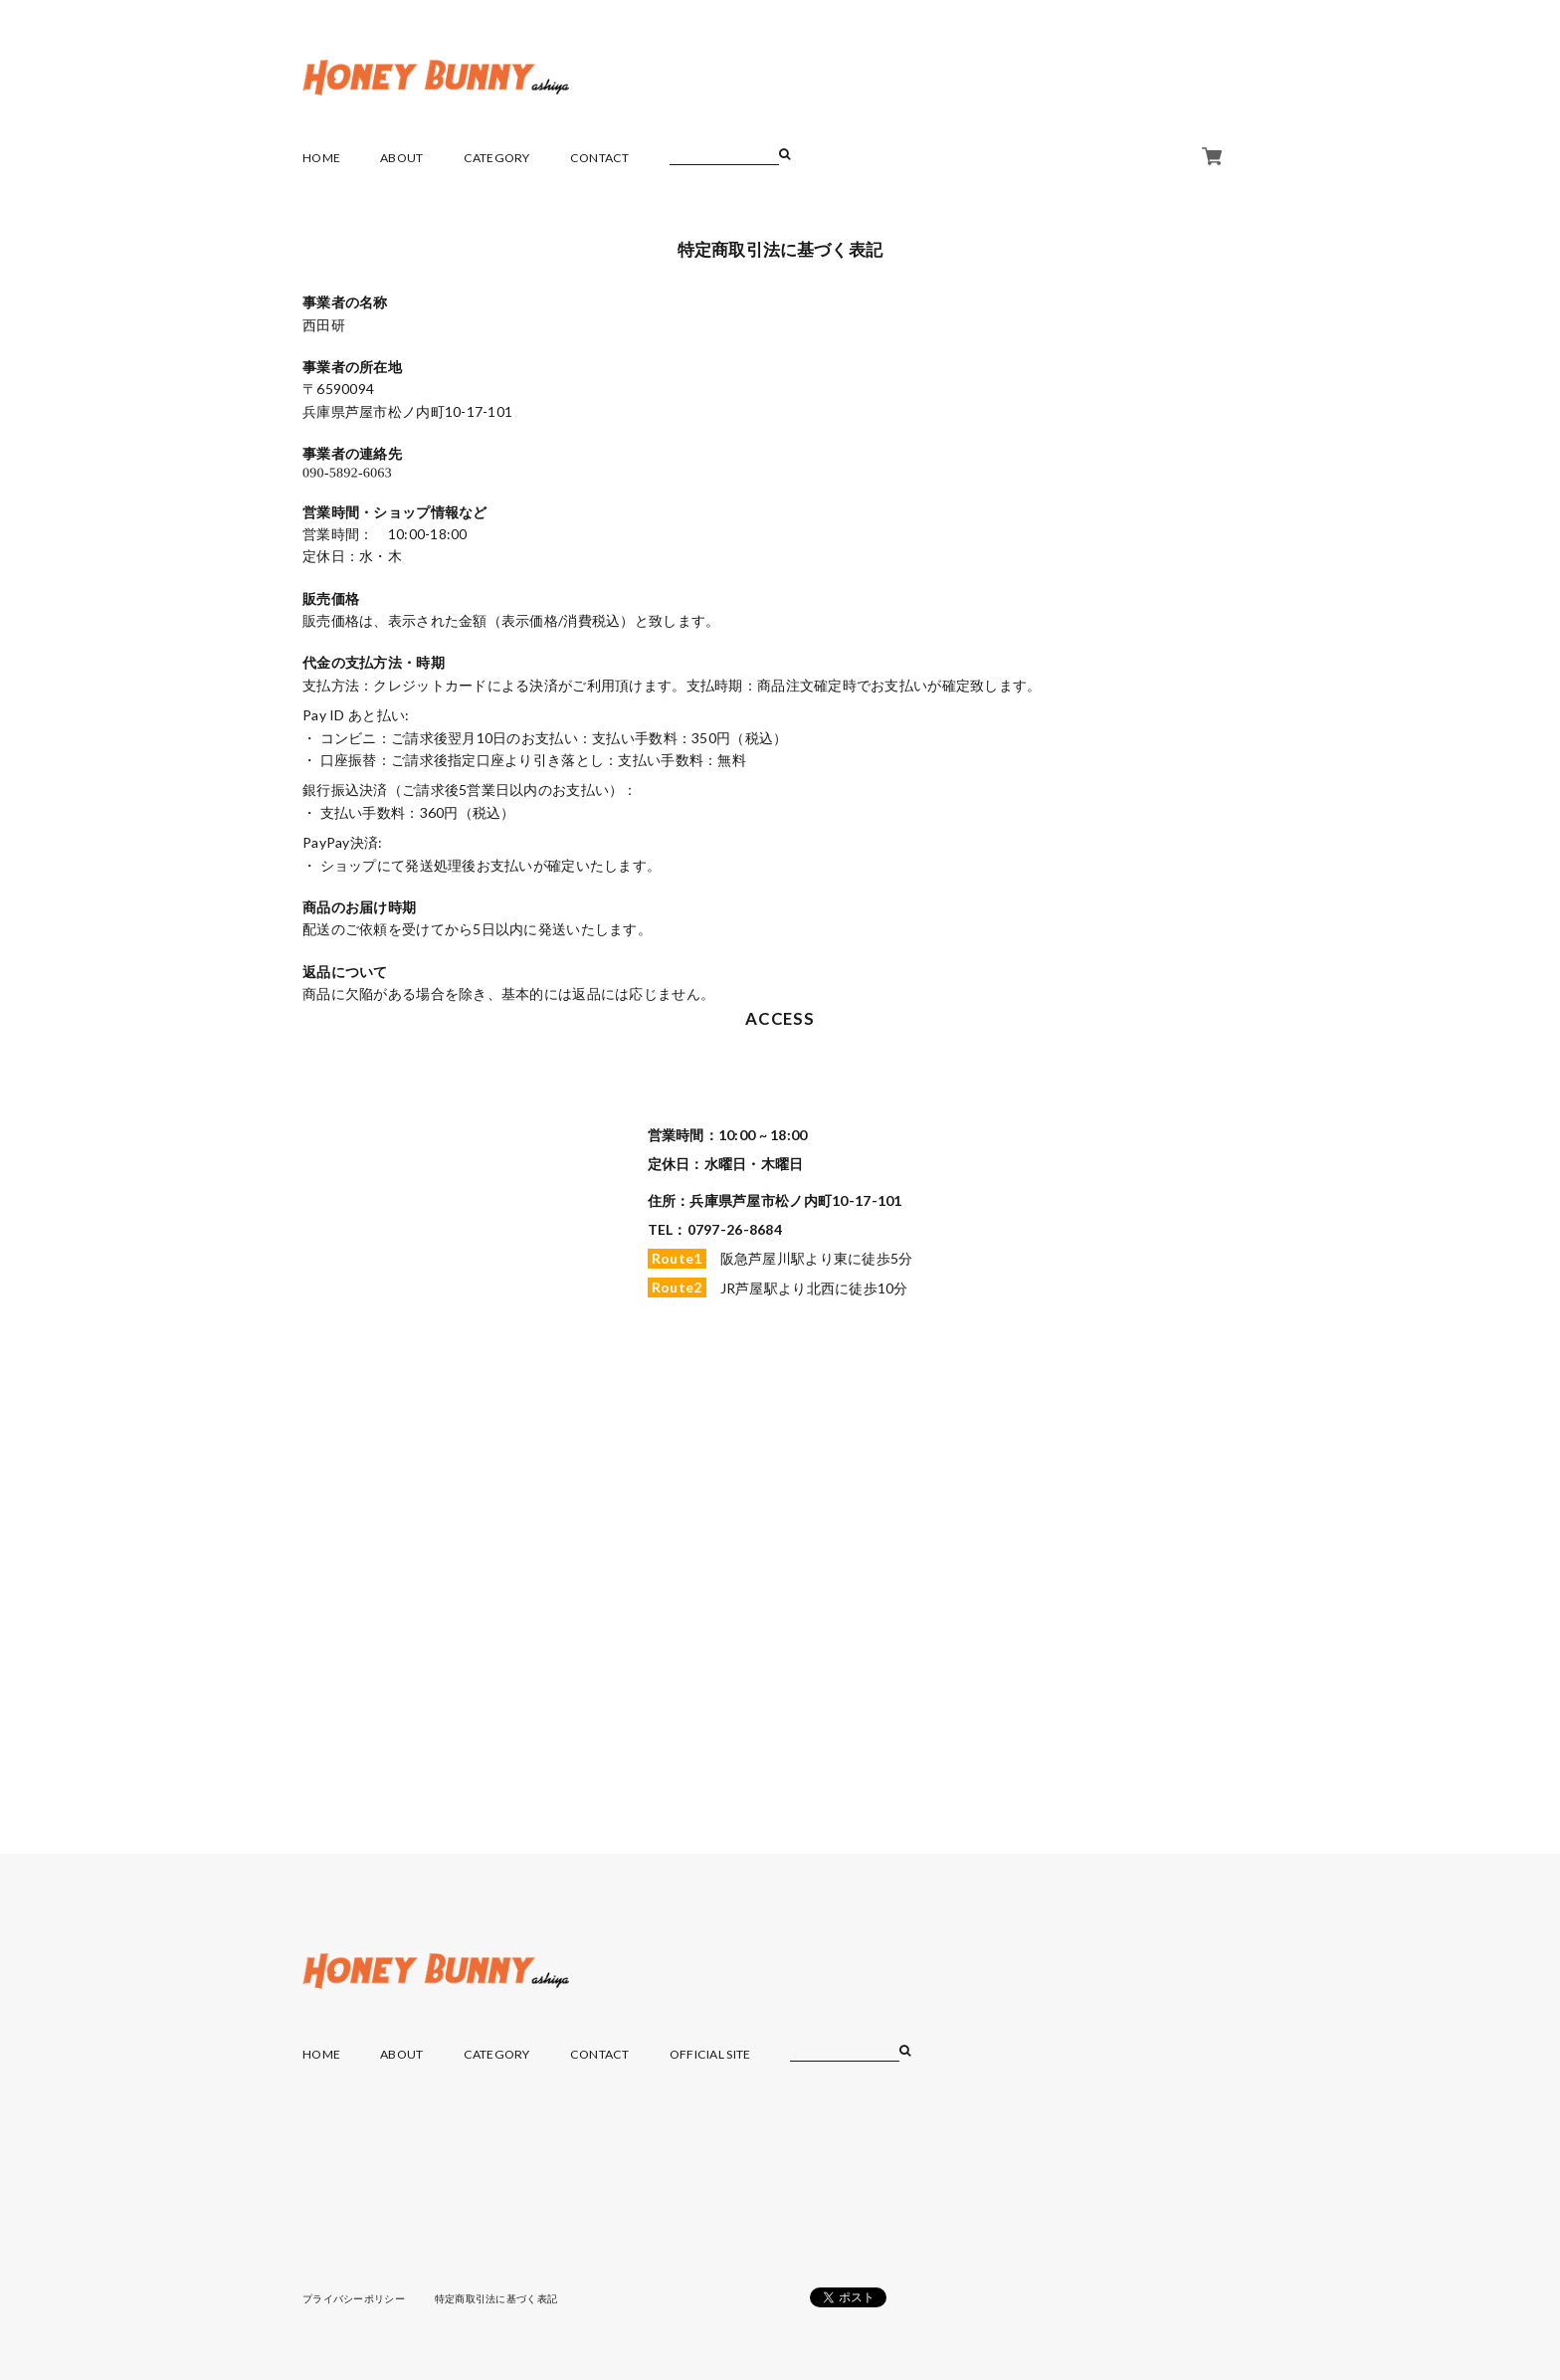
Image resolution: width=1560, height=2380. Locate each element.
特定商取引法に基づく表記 (496, 2298)
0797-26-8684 (734, 1229)
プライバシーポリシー (353, 2298)
